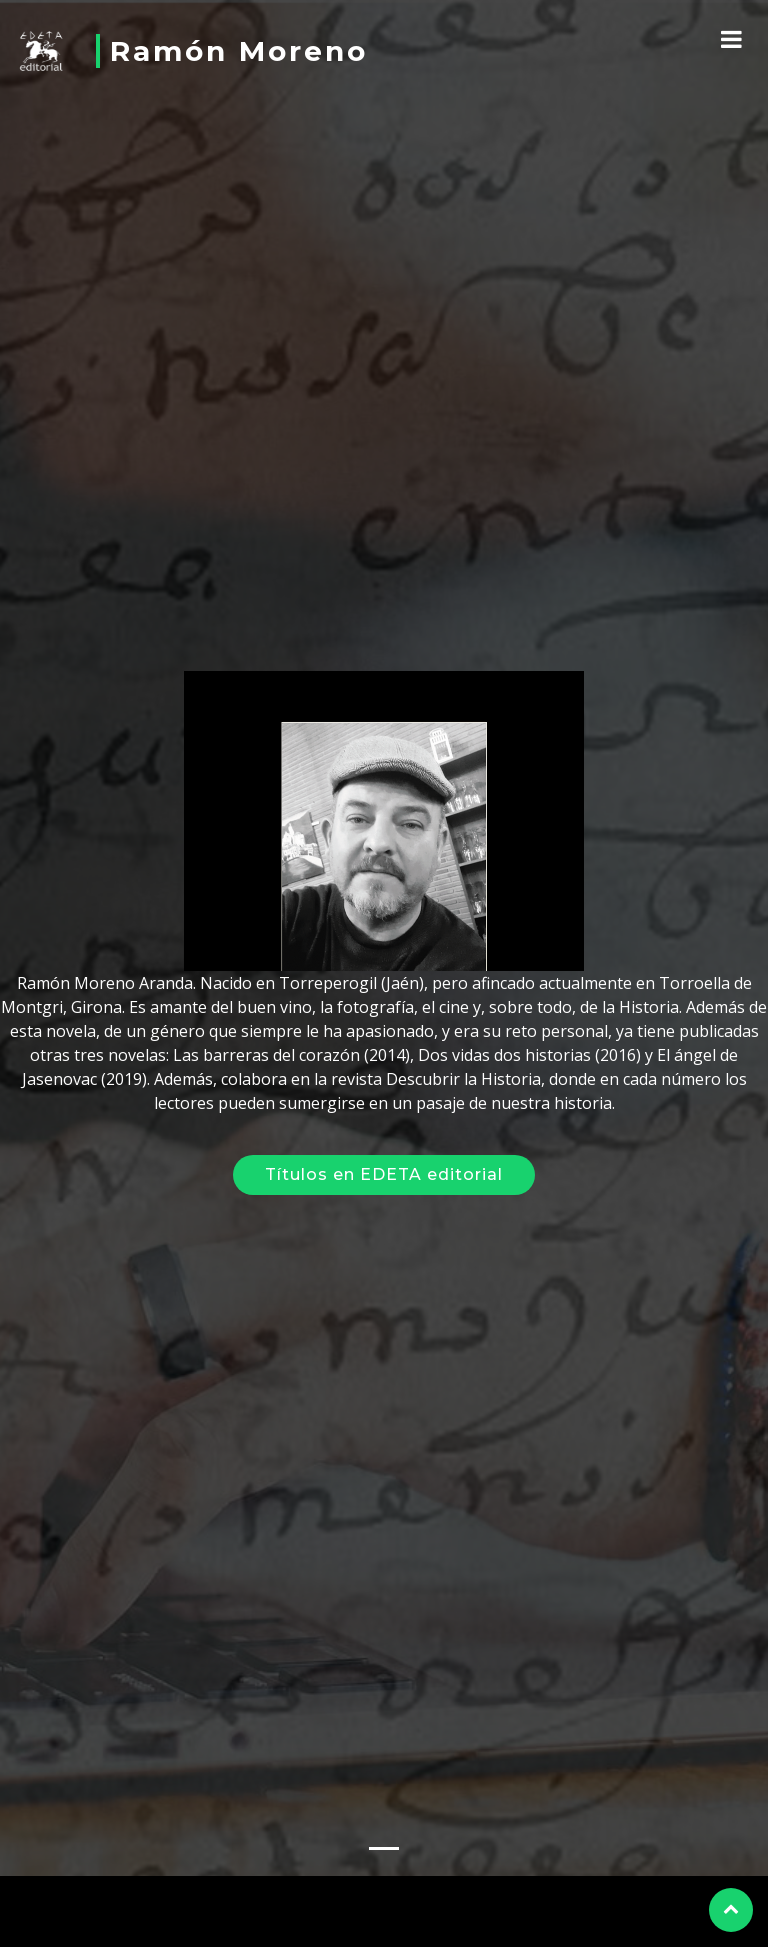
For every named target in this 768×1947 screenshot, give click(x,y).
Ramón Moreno (239, 51)
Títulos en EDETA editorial (384, 1163)
